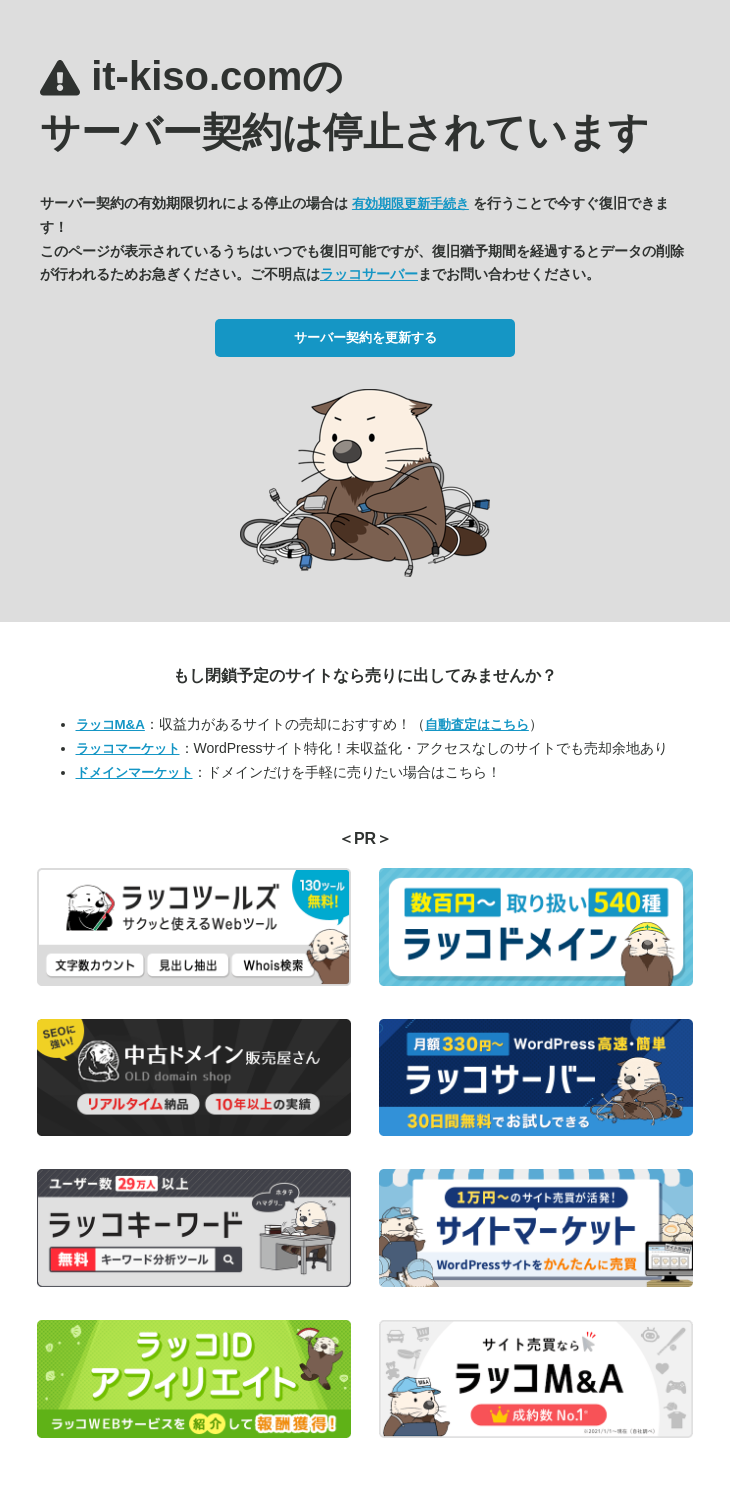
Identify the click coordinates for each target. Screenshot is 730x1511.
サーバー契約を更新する (365, 337)
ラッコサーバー (369, 274)
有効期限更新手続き (410, 203)
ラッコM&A (110, 724)
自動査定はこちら (477, 724)
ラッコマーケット (128, 748)
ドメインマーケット (134, 772)
